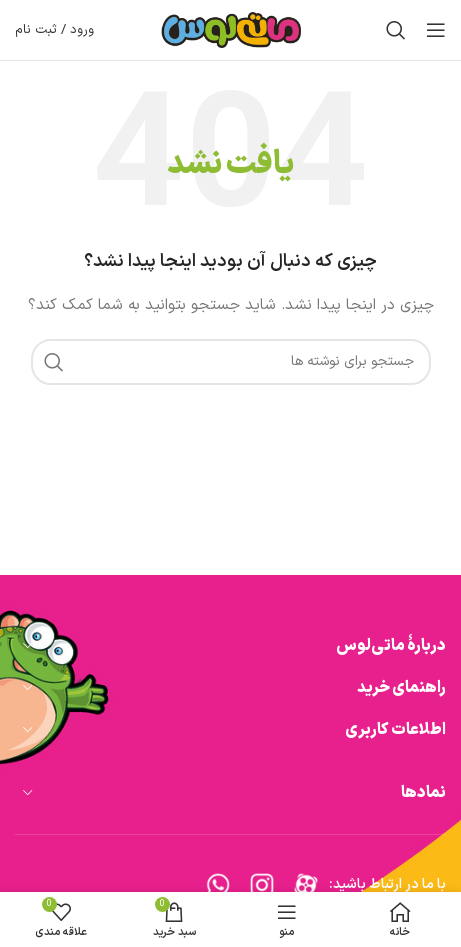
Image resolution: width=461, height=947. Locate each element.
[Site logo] (231, 29)
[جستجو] (396, 30)
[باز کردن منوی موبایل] (436, 30)
